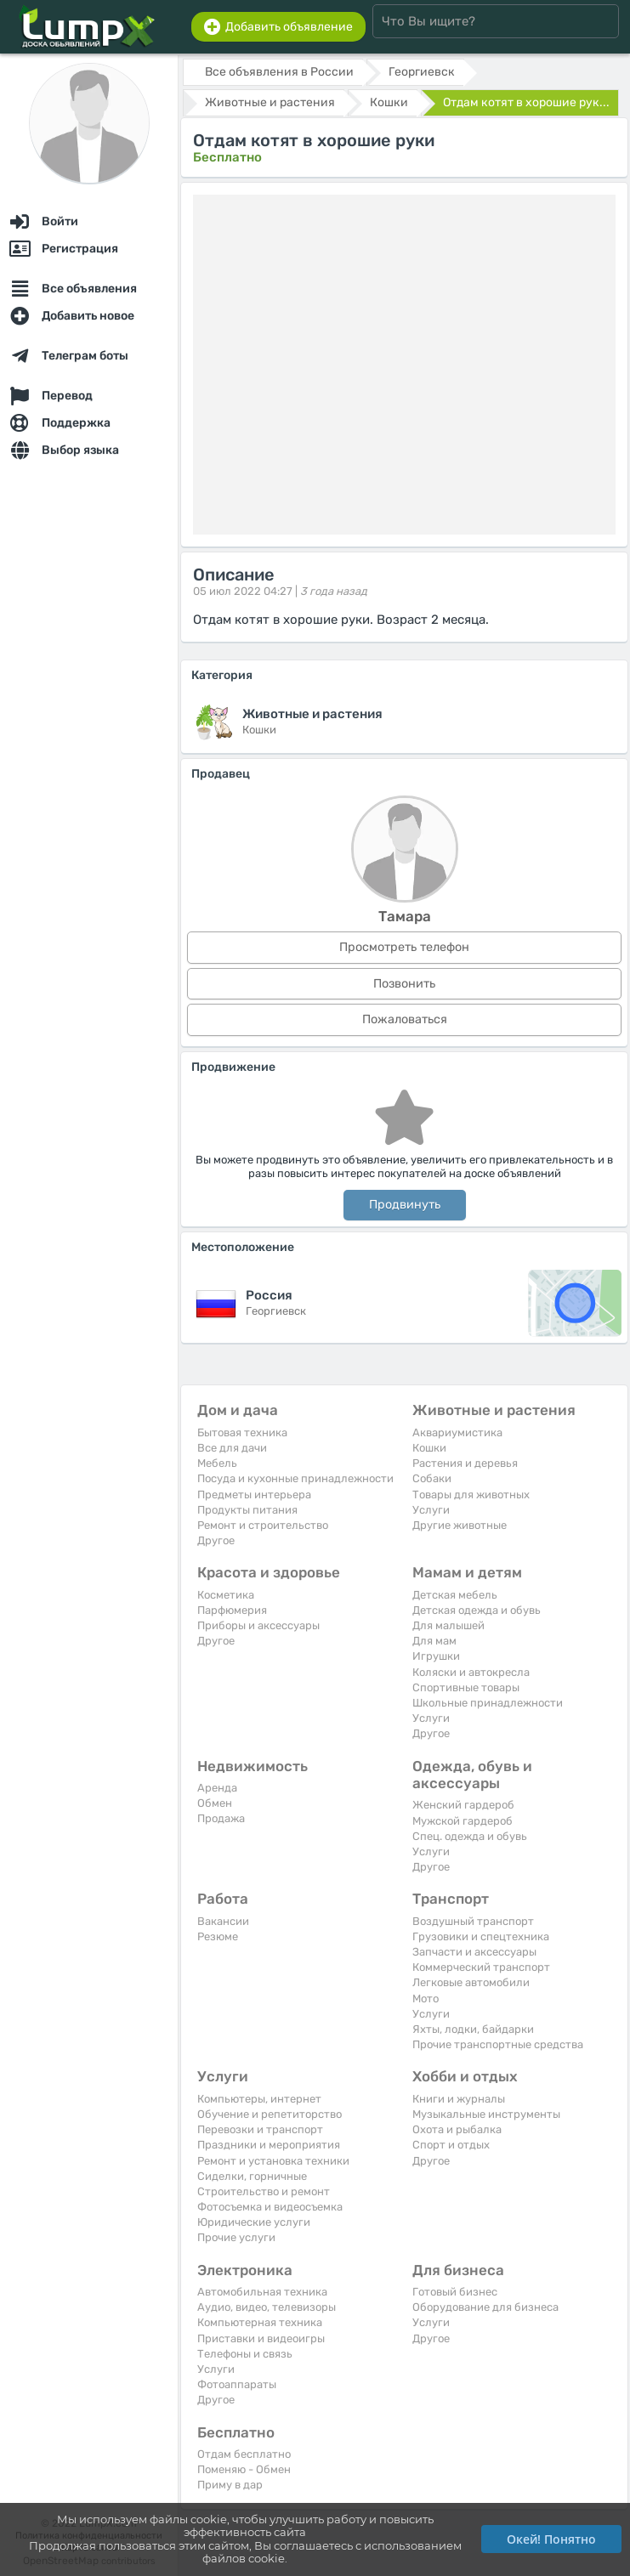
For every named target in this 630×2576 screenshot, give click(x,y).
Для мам (434, 1640)
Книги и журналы (458, 2098)
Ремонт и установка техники (273, 2160)
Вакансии (223, 1921)
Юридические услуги (253, 2222)
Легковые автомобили (471, 1982)
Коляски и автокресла (471, 1672)
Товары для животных (471, 1494)
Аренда (217, 1787)
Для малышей (448, 1625)
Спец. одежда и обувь (469, 1836)
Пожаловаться (404, 1019)
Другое (216, 1540)
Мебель (217, 1463)
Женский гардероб (463, 1804)
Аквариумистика (457, 1432)
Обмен (214, 1803)
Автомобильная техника (262, 2291)
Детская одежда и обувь (476, 1610)
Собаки (431, 1478)
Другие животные (459, 1525)
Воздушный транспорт (473, 1921)
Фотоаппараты (236, 2384)
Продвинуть (404, 1204)
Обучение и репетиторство (269, 2114)
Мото (425, 1998)
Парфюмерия (232, 1610)
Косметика (225, 1594)
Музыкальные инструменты (486, 2114)
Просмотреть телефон (404, 947)
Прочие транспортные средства (497, 2044)
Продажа (221, 1818)
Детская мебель (454, 1594)
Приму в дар (230, 2484)
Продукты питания (247, 1509)
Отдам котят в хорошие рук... (526, 102)
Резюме (217, 1936)
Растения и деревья (465, 1463)
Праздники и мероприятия (268, 2144)
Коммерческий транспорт (481, 1967)
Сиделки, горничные (252, 2176)
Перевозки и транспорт (260, 2129)
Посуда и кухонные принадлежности (295, 1478)
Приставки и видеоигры (261, 2338)
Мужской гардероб (462, 1821)
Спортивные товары (465, 1687)
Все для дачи (232, 1447)
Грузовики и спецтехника (480, 1936)
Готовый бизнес (454, 2291)
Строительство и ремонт (263, 2191)
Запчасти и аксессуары (474, 1951)
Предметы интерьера (254, 1494)
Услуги (431, 1509)
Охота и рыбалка (457, 2129)
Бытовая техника (242, 1432)
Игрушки (436, 1656)
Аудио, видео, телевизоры (266, 2307)
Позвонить (404, 984)
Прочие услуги (236, 2237)
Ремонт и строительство (262, 1525)
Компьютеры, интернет (259, 2098)
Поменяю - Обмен (244, 2469)
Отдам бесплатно (244, 2454)
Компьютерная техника (259, 2322)
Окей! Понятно (551, 2539)
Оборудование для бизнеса (485, 2307)
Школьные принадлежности (487, 1702)
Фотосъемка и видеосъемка (270, 2206)
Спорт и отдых (451, 2144)
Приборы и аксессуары (258, 1625)
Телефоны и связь (244, 2353)
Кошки (429, 1447)
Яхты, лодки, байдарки (473, 2029)
